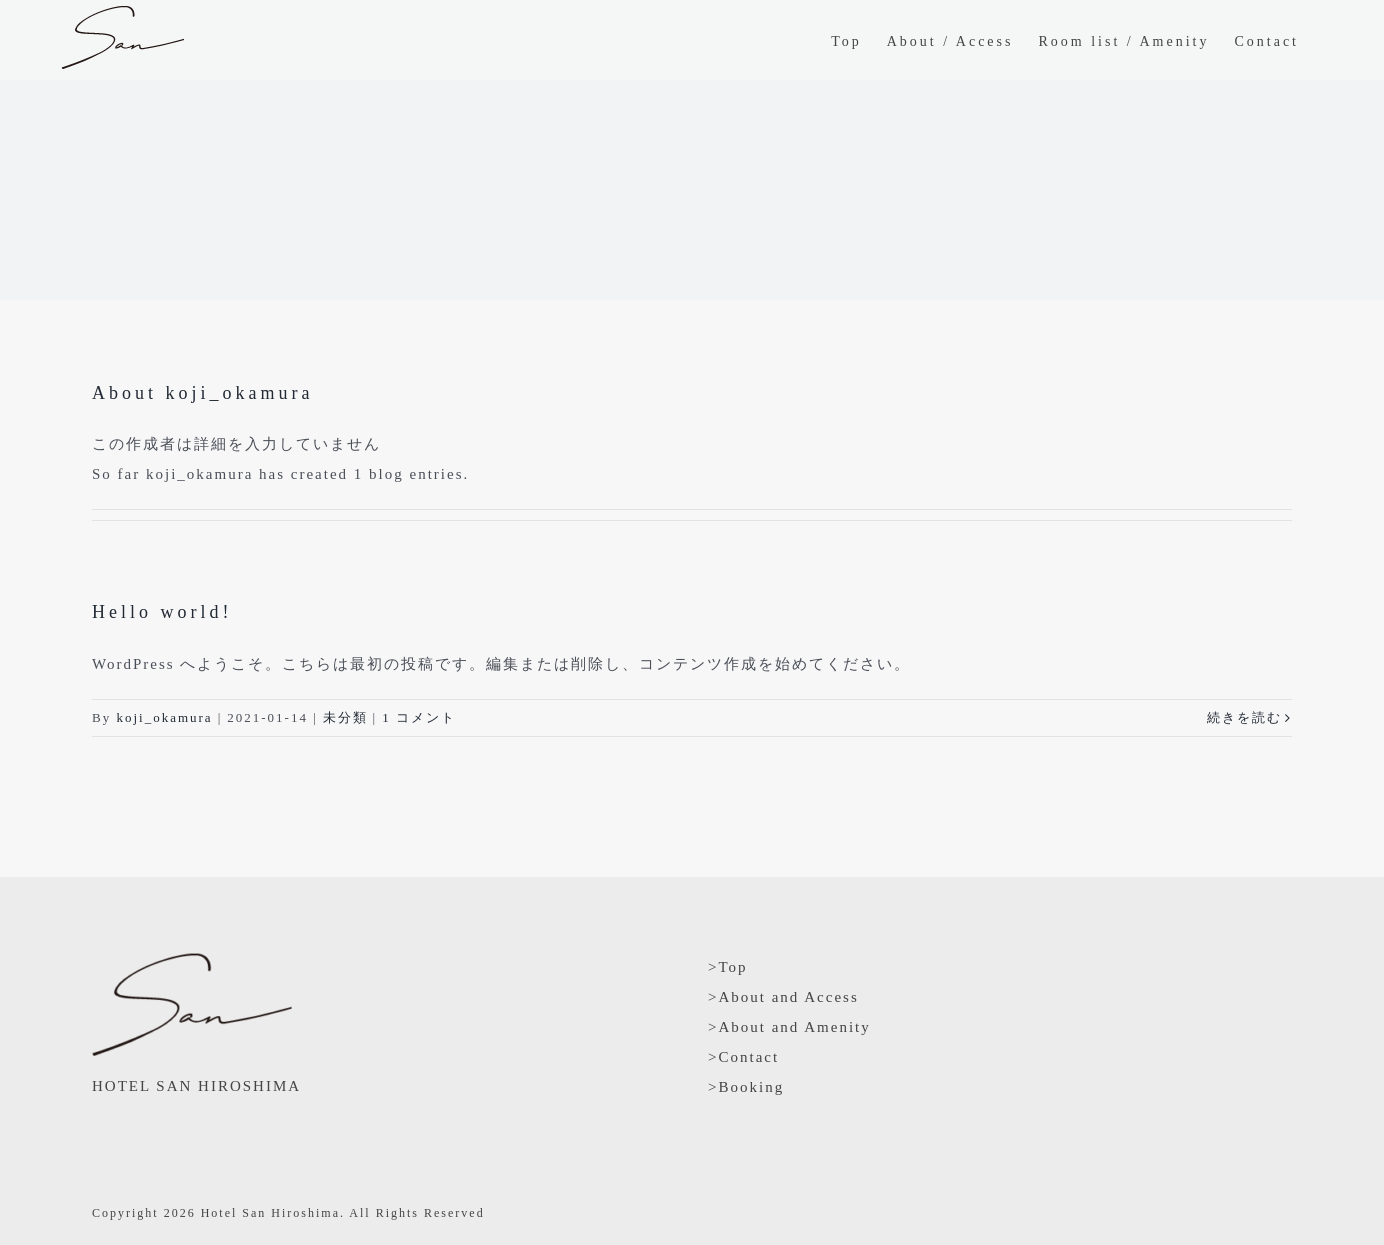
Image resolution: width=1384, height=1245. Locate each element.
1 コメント (419, 717)
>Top (728, 967)
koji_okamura (164, 717)
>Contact (743, 1057)
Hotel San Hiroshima (270, 1213)
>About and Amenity (789, 1027)
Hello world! (162, 612)
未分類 (345, 717)
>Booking (746, 1087)
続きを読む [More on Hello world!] (1244, 717)
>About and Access (783, 997)
